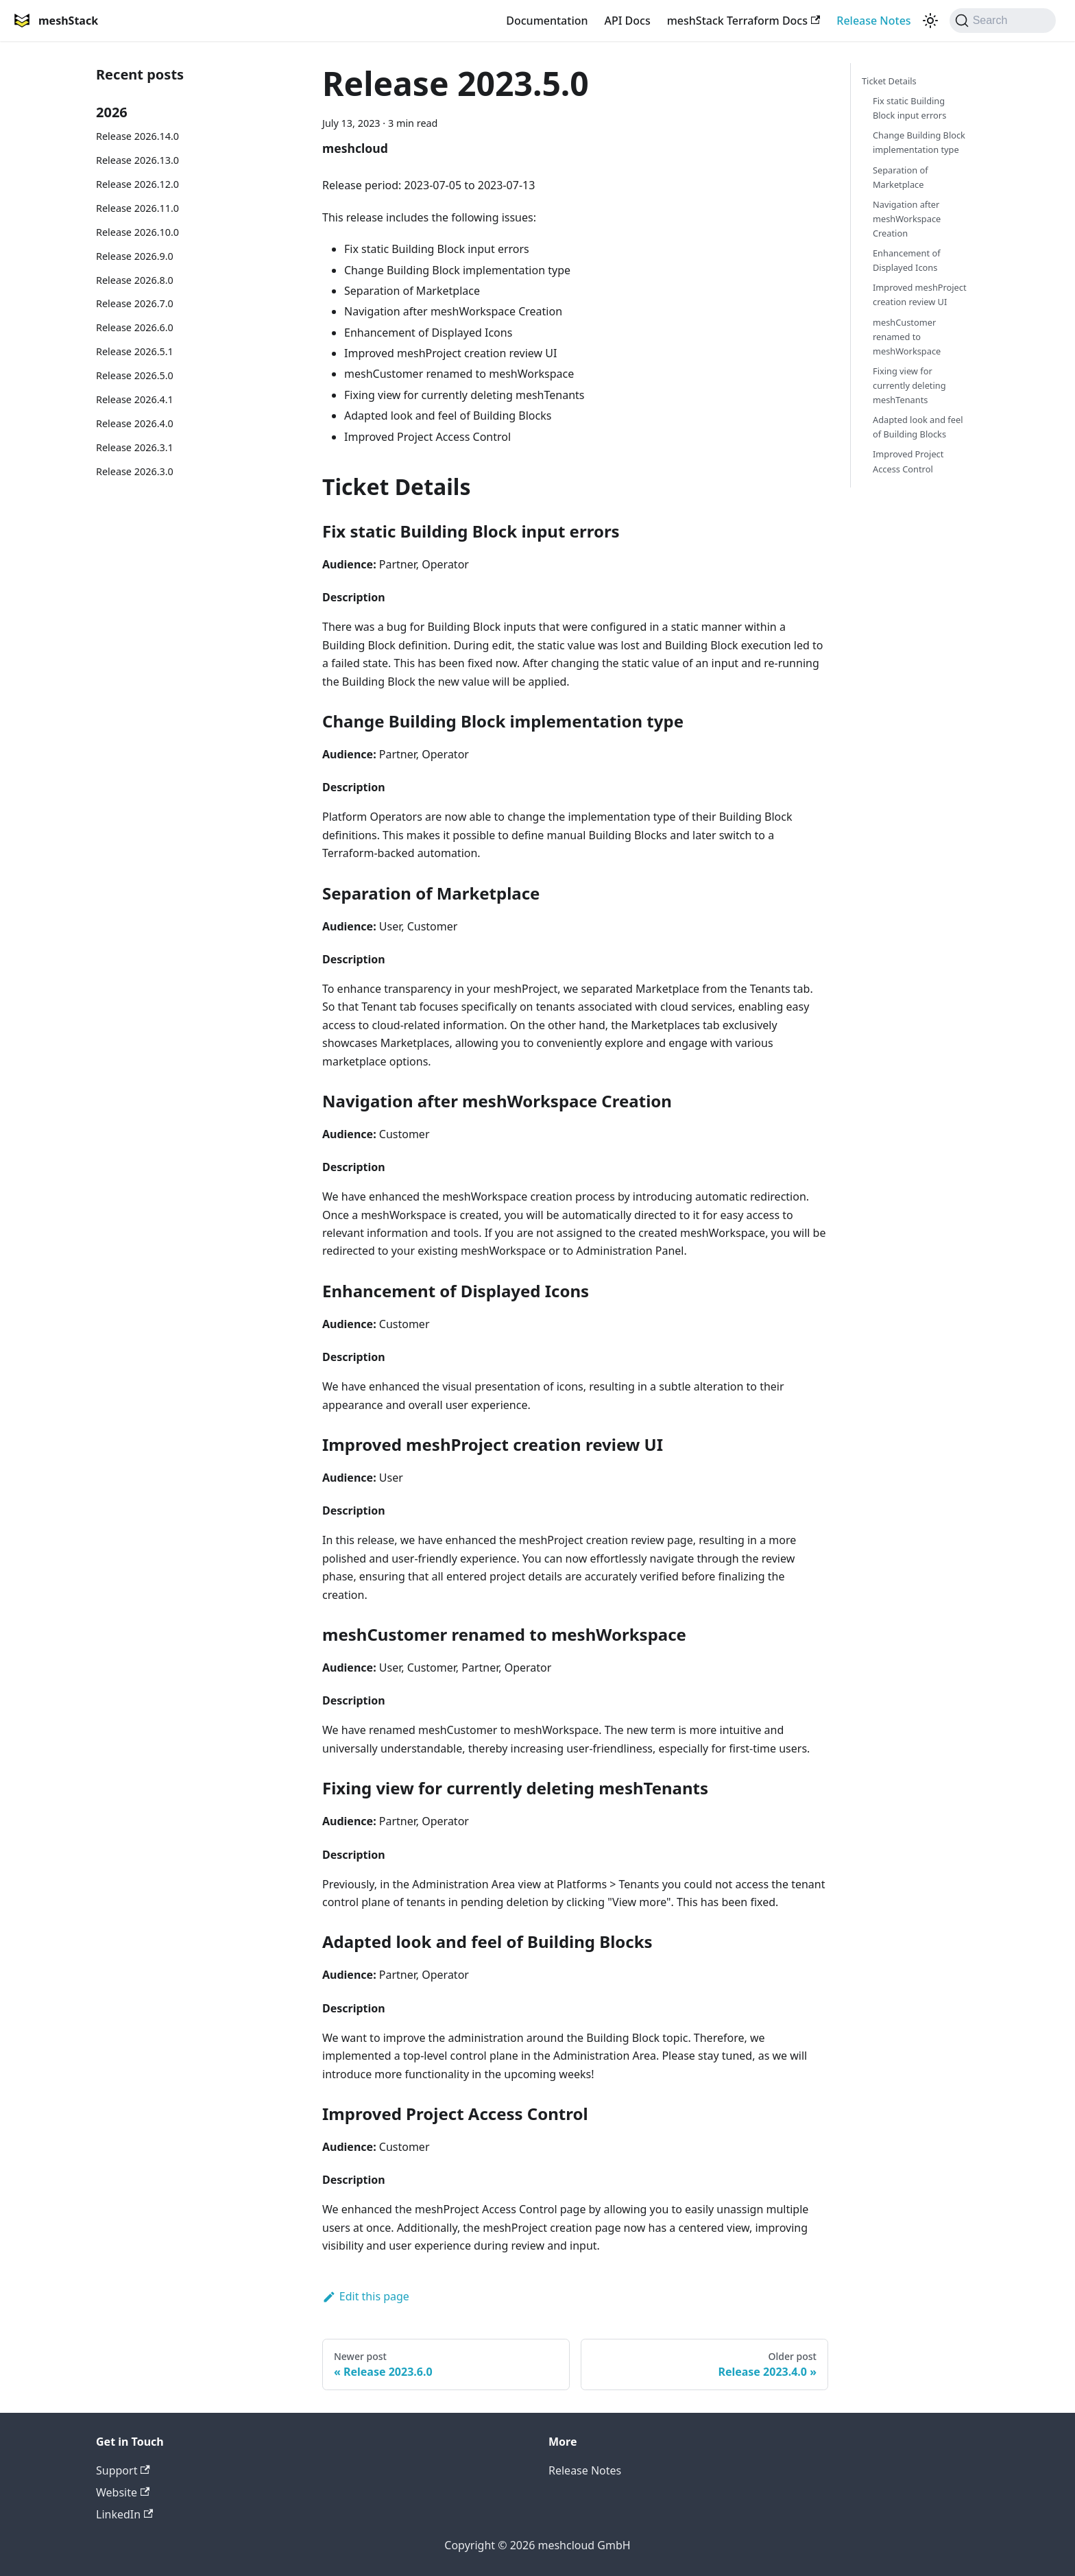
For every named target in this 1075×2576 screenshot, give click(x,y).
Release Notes (873, 20)
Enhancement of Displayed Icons (907, 260)
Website (122, 2492)
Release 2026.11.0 (137, 208)
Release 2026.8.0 (134, 280)
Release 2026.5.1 (134, 351)
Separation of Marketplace (900, 177)
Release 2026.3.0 (134, 471)
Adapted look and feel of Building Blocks (918, 426)
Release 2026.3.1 (134, 447)
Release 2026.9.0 (134, 256)
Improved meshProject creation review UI (920, 294)
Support (123, 2470)
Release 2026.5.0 (134, 375)
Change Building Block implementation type (919, 142)
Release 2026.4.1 (134, 399)
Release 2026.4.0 (134, 423)
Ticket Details (889, 81)
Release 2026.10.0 (137, 232)
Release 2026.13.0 (137, 160)
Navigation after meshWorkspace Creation (907, 218)
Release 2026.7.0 (134, 303)
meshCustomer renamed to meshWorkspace (907, 336)
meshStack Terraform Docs (744, 20)
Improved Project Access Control (908, 461)
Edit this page (365, 2296)
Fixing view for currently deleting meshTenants (909, 385)
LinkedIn (124, 2514)
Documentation (547, 20)
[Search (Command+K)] (1003, 20)
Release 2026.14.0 (137, 136)
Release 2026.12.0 (137, 184)
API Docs (628, 20)
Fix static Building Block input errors (909, 108)
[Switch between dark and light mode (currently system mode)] (930, 21)
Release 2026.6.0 (134, 327)
